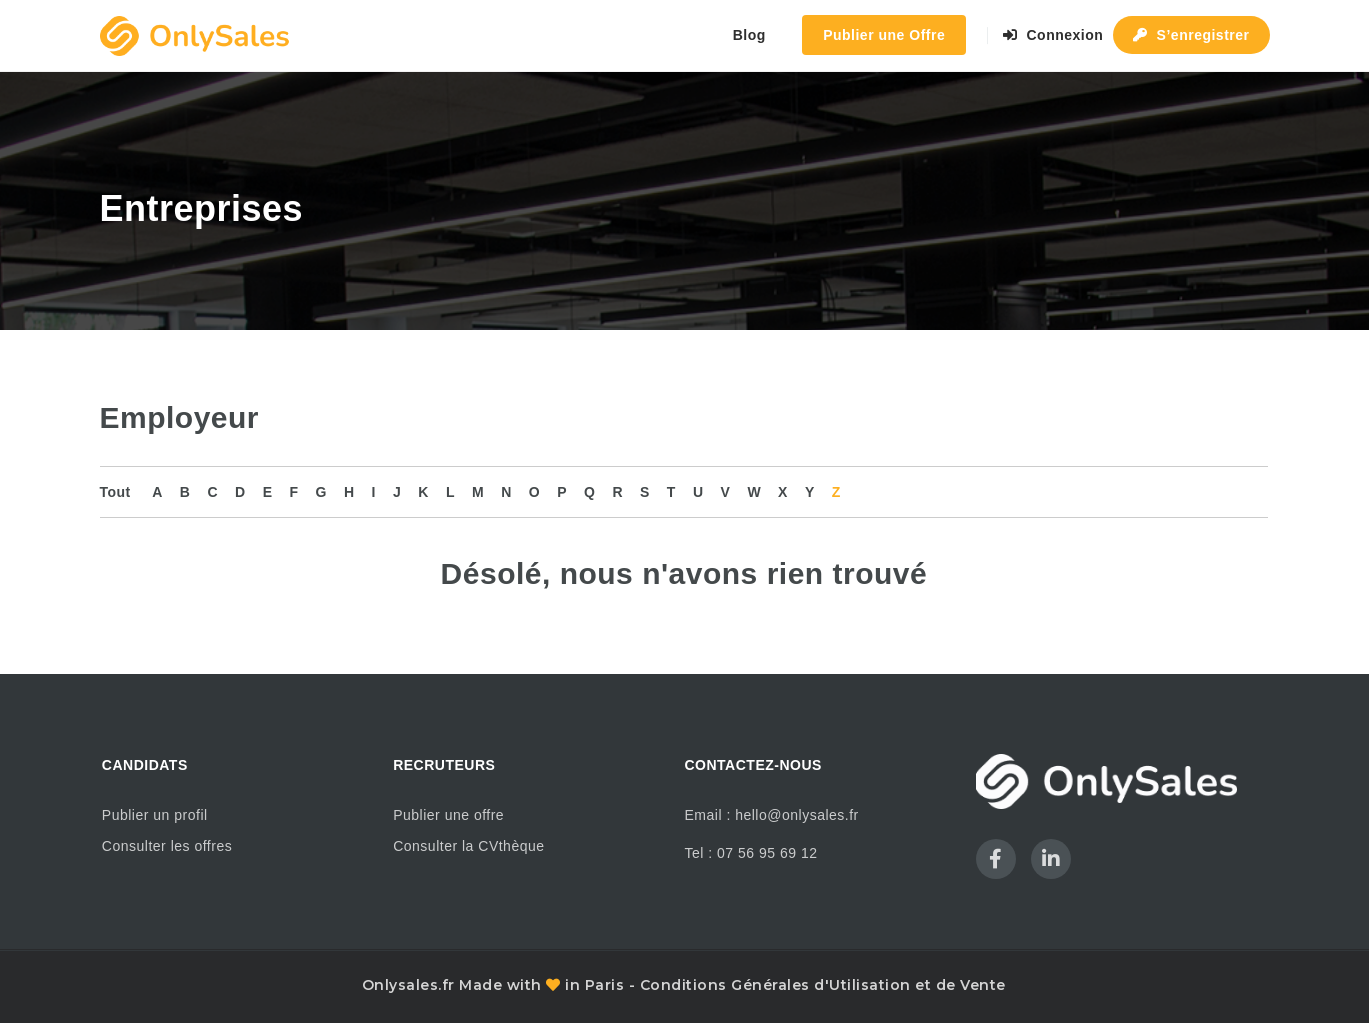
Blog (749, 35)
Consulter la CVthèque (468, 846)
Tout (115, 492)
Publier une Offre (884, 35)
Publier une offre (448, 815)
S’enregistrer (1191, 35)
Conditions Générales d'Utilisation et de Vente (823, 985)
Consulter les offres (167, 846)
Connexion (1053, 35)
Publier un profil (155, 815)
